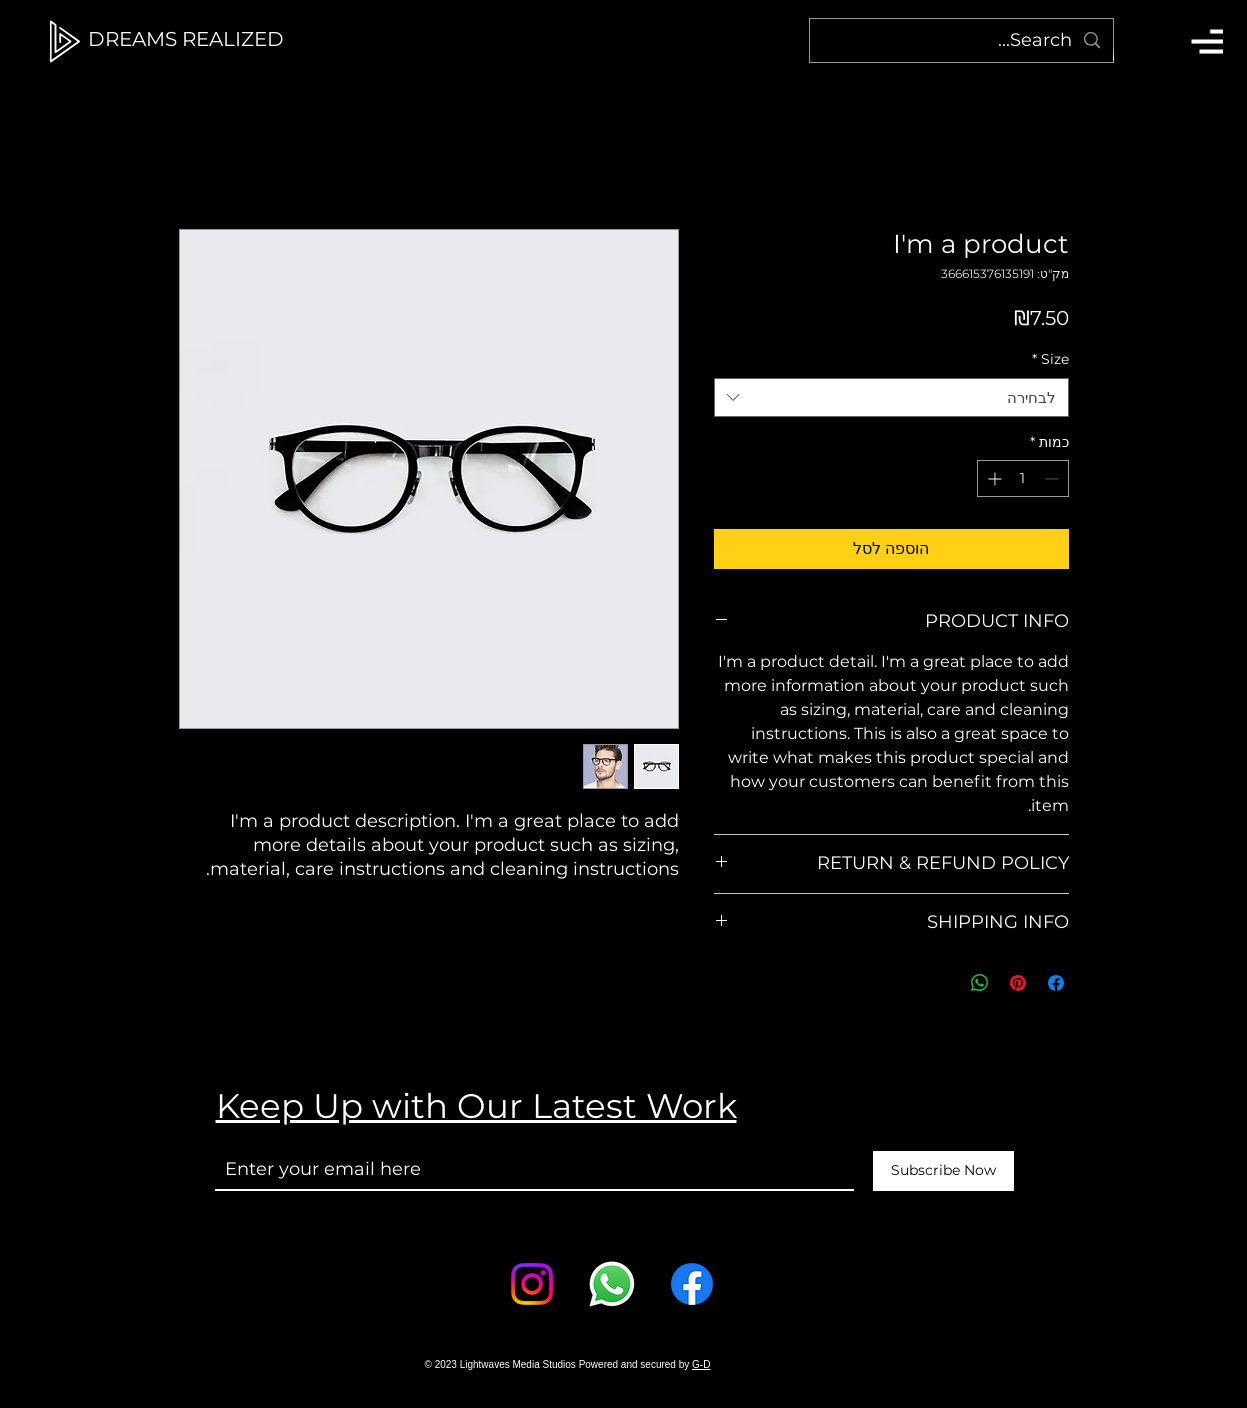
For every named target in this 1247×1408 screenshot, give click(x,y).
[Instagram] (532, 1284)
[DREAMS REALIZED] (186, 39)
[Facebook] (692, 1284)
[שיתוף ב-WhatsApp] (980, 983)
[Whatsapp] (612, 1284)
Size (1050, 359)
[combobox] (891, 397)
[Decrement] (1053, 478)
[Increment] (992, 478)
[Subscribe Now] (943, 1171)
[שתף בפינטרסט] (1018, 983)
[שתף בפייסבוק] (1056, 983)
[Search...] (962, 40)
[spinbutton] (1023, 478)
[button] (1207, 41)
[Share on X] (942, 983)
